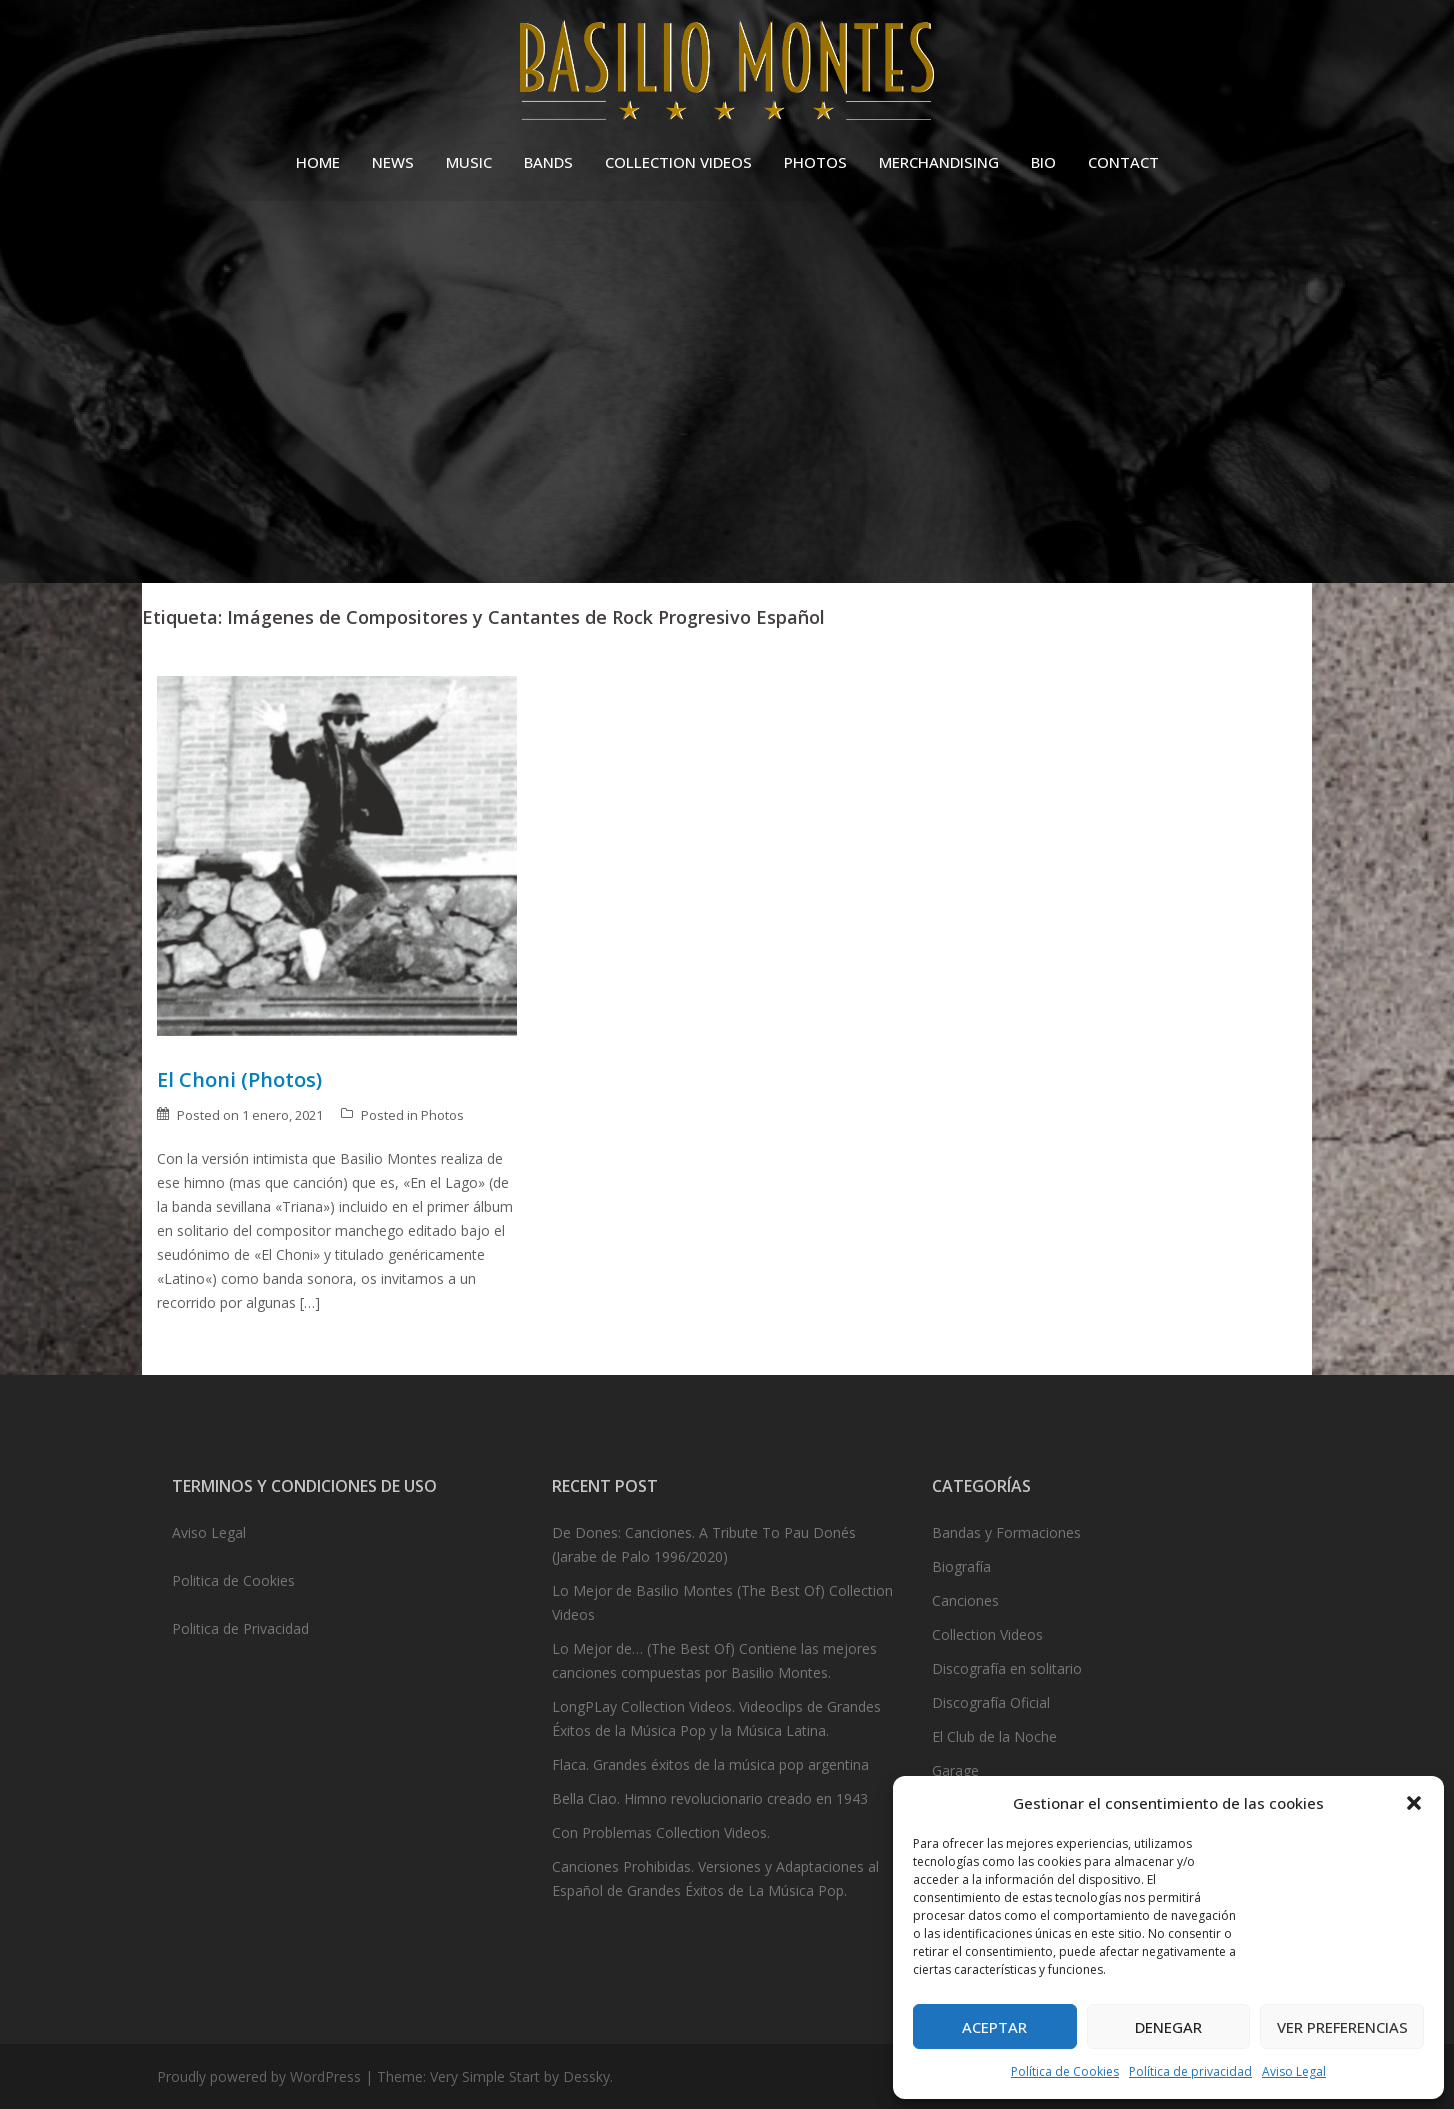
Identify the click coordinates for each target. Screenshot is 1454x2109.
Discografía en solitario (1007, 1668)
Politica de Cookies (233, 1580)
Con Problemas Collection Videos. (661, 1832)
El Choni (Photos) (239, 1079)
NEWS (393, 162)
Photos (442, 1115)
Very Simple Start (485, 2076)
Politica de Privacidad (240, 1628)
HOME (318, 162)
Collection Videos (987, 1634)
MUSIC (469, 162)
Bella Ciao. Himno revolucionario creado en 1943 (710, 1798)
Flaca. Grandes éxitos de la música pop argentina (710, 1764)
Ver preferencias (1342, 2027)
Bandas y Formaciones (1006, 1532)
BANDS (548, 162)
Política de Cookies (1065, 2071)
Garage (955, 1770)
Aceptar (994, 2027)
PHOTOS (815, 162)
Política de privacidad (1190, 2071)
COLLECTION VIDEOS (678, 162)
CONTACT (1123, 162)
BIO (1043, 162)
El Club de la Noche (994, 1736)
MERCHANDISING (939, 162)
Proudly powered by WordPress (259, 2076)
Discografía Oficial (991, 1702)
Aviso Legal (1294, 2071)
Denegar (1168, 2027)
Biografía (961, 1566)
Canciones (965, 1600)
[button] (1414, 1803)
